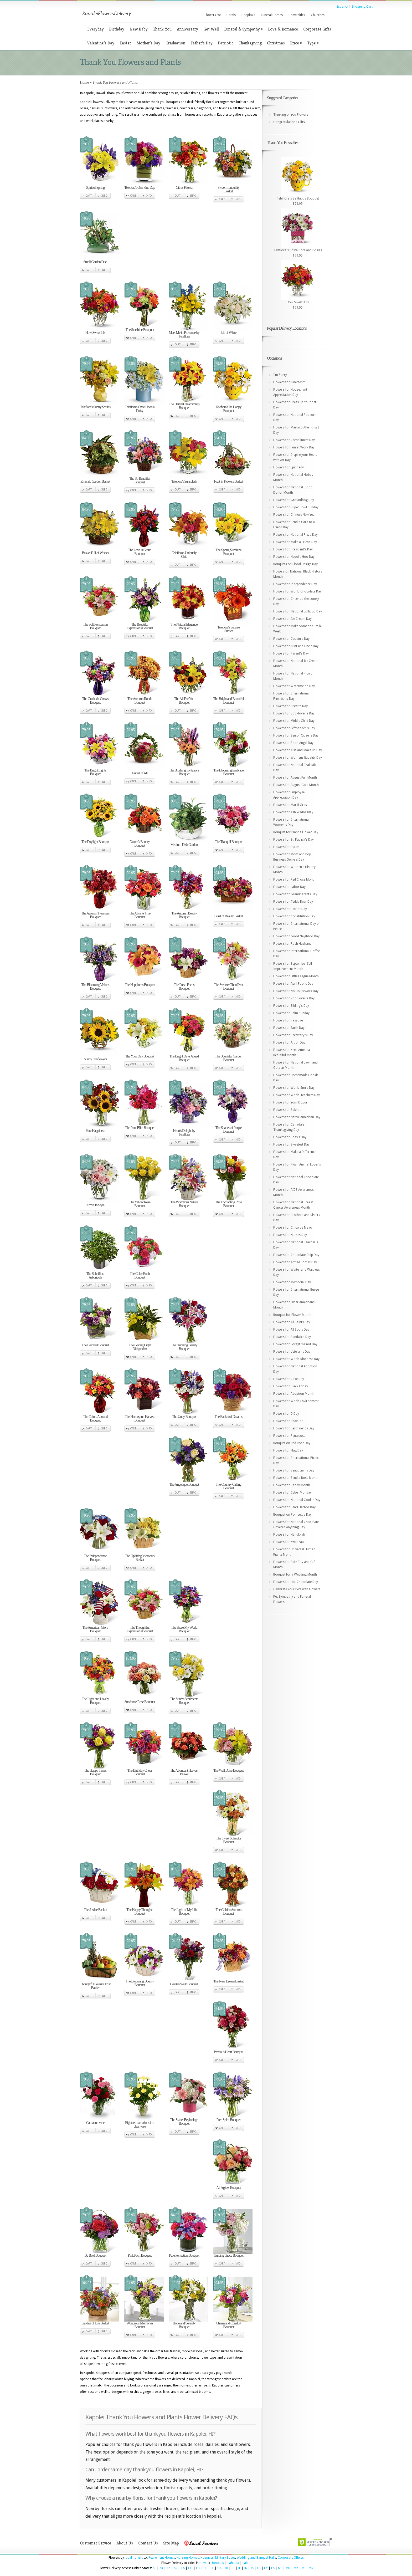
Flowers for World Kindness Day (296, 1359)
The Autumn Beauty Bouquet (184, 915)
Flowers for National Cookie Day (296, 1500)
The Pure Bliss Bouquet (139, 1128)
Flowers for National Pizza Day (295, 534)
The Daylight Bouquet (95, 842)
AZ (168, 2568)
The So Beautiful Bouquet (139, 480)
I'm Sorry (280, 375)
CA (183, 2568)
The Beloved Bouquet (95, 1345)
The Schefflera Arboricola (95, 1275)
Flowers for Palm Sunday (291, 1013)
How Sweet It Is (95, 333)
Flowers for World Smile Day (294, 1088)
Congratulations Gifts (289, 122)
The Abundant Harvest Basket (184, 1772)
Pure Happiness (95, 1131)
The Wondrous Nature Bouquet (184, 1204)
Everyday (95, 29)
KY (266, 2568)
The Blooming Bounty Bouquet (140, 1983)
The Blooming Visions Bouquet (95, 986)
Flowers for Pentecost (289, 1436)
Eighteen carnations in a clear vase (139, 2124)
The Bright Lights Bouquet (95, 772)
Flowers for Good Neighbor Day (296, 936)
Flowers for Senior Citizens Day (295, 735)
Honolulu (217, 2563)
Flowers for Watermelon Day (294, 686)
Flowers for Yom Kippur (290, 1102)
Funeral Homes (272, 15)
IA (252, 2568)
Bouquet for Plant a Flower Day (295, 832)
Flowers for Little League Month (296, 976)
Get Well (211, 29)
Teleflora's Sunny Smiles (95, 407)
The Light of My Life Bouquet (184, 1911)
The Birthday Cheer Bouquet (139, 1772)
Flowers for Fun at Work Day (294, 447)
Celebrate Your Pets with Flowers (296, 1589)
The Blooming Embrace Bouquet (228, 772)
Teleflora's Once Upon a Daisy (139, 409)
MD (288, 2568)
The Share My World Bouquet (184, 1629)
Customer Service (95, 2543)
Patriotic (225, 43)
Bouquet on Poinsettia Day (292, 1514)
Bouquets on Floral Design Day (295, 564)
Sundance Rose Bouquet (140, 1702)
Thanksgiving (250, 43)
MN (311, 2568)
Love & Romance (283, 29)
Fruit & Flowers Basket (228, 481)
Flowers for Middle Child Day (294, 721)
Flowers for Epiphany (288, 467)
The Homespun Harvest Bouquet (139, 1418)
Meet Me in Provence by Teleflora (184, 334)
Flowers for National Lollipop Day (297, 611)
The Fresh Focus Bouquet (184, 986)
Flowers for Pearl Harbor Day (294, 1507)
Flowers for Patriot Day (290, 909)
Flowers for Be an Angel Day (293, 743)
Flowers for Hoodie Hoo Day (294, 557)
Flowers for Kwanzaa (288, 1542)
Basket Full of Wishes (95, 553)
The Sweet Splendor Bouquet (228, 1840)
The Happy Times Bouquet (95, 1772)
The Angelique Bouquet (184, 1484)
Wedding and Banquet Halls (256, 2557)
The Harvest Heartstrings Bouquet (184, 406)
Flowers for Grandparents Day (295, 894)
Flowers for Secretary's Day (293, 1035)
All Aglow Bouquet (228, 2188)
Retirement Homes (161, 2557)
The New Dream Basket (228, 1981)
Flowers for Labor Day (289, 887)
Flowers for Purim (286, 847)
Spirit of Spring (95, 188)
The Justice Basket (95, 1910)
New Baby (139, 29)
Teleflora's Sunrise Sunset (228, 629)
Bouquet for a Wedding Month (295, 1574)
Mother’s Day (148, 43)
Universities (297, 15)
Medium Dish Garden (184, 845)
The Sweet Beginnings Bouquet (184, 2121)
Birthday (116, 29)
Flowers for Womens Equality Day (297, 757)
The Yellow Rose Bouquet (139, 1204)
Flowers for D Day (286, 1413)
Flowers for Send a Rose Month (295, 1478)
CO (190, 2568)
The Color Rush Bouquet (140, 1275)
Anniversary (187, 29)
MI (303, 2568)
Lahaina (233, 2563)
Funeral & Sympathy (243, 29)
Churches (318, 15)
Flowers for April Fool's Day (293, 983)
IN (245, 2568)
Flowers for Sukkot (287, 1110)
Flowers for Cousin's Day (291, 639)
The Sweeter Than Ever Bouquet (228, 986)
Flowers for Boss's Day (289, 1137)
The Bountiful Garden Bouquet (228, 1058)
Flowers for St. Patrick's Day (293, 839)
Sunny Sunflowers (95, 1059)
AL (154, 2568)
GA (219, 2568)
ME (280, 2568)
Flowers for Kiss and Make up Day (297, 750)
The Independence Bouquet (95, 1558)
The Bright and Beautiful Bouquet (228, 700)
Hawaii (204, 2563)
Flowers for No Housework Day (295, 991)
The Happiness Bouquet (140, 985)
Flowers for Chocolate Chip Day (296, 1255)
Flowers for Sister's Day (290, 706)
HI (226, 2568)
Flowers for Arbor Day (289, 1042)
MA (296, 2568)
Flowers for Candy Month (291, 1485)
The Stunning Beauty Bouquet (184, 1347)
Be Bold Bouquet (95, 2255)
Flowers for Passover (288, 1020)
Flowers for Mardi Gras (290, 805)
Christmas (276, 43)
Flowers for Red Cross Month (294, 879)
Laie (245, 2563)
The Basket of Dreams (229, 1417)
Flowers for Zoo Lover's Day (294, 998)
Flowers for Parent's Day (291, 653)
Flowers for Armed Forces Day (295, 1262)
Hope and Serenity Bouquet (184, 2325)
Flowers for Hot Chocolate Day (295, 1582)
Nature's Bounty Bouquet (140, 843)
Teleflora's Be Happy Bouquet (228, 409)
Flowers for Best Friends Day (293, 1428)
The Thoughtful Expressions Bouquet (140, 1629)
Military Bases (225, 2557)
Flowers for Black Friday (290, 1386)
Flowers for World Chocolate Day (297, 591)
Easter (125, 43)
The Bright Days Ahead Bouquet (184, 1058)
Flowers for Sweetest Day (291, 1144)
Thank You (162, 29)
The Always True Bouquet (139, 915)
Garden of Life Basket (95, 2323)
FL (212, 2568)
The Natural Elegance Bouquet (184, 626)
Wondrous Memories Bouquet (139, 2325)
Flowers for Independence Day (295, 584)
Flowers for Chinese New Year (294, 515)
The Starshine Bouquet (140, 330)
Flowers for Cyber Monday (292, 1492)
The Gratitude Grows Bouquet (95, 700)
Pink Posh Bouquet (139, 2255)
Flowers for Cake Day (288, 1379)
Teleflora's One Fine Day (139, 188)
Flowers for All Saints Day (291, 1322)
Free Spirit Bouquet (228, 2120)
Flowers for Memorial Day (292, 1282)
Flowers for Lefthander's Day (294, 728)
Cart (89, 195)
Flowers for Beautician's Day (293, 1470)
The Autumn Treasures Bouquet (95, 915)
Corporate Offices (291, 2557)
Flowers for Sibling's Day (291, 1006)
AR (175, 2568)
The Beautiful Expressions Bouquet (140, 626)
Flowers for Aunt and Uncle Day (295, 646)
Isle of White (228, 333)
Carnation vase (95, 2123)
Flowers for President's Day (293, 549)
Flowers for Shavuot (288, 1421)
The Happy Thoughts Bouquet (139, 1911)
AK (161, 2568)
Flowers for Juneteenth (289, 382)
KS (259, 2568)
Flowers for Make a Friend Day (295, 542)
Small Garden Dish (95, 262)
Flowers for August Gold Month (296, 785)
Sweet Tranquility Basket (228, 189)
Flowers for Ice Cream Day (292, 619)
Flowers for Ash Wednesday (293, 812)
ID (233, 2568)
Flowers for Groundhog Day (293, 500)
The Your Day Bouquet (139, 1056)
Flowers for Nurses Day (290, 1235)
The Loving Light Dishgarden (140, 1347)
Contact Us (148, 2543)
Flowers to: (213, 15)
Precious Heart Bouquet (228, 2052)
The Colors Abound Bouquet (95, 1418)
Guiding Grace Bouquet (228, 2255)
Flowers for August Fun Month (295, 777)
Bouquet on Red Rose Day (291, 1443)
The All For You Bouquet (184, 700)
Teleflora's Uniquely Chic (184, 555)
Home (84, 82)
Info (104, 195)
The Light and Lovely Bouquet (95, 1701)
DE (205, 2568)
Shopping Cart (362, 6)
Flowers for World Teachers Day (296, 1095)
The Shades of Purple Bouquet (228, 1129)
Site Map (171, 2543)
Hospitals (248, 15)
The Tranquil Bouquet (228, 842)
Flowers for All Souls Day (291, 1329)
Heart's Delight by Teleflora (184, 1132)
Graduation (175, 43)
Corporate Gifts (317, 29)
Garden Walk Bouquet (184, 1984)
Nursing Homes (188, 2557)
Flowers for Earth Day (289, 1028)
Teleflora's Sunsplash (184, 481)
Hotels (231, 15)
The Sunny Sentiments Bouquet (184, 1701)
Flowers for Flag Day (288, 1450)
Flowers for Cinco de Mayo (292, 1227)
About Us (124, 2543)
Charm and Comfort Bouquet (228, 2325)
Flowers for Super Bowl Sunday (295, 507)
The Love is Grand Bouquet (139, 552)
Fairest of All (140, 773)
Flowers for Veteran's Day (291, 1351)
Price (296, 43)
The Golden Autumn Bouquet (228, 1911)
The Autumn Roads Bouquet (139, 700)
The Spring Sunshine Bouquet (228, 552)
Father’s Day (201, 43)
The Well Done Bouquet (228, 1770)
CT (198, 2568)
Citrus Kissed (184, 188)
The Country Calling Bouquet (228, 1486)
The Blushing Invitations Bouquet (184, 772)
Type (313, 43)
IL (239, 2568)
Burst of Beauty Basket (228, 916)
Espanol (342, 6)
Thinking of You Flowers (290, 114)
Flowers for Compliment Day (294, 440)
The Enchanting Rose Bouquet (228, 1204)
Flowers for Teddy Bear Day (293, 901)
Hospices (207, 2557)
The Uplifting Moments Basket (139, 1558)
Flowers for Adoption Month (293, 1394)
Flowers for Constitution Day (294, 916)
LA (273, 2568)
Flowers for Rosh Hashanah (293, 943)
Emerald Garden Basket (95, 481)
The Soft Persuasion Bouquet (95, 626)
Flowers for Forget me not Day (295, 1344)
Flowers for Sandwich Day (292, 1337)
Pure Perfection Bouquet (184, 2255)
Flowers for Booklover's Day (294, 713)
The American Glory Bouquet (95, 1629)
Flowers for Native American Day (296, 1117)
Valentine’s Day (100, 43)
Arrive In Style (95, 1205)
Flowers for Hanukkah (289, 1534)
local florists (134, 2557)
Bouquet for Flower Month (292, 1315)
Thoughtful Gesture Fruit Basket (95, 1986)
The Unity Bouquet (184, 1417)
